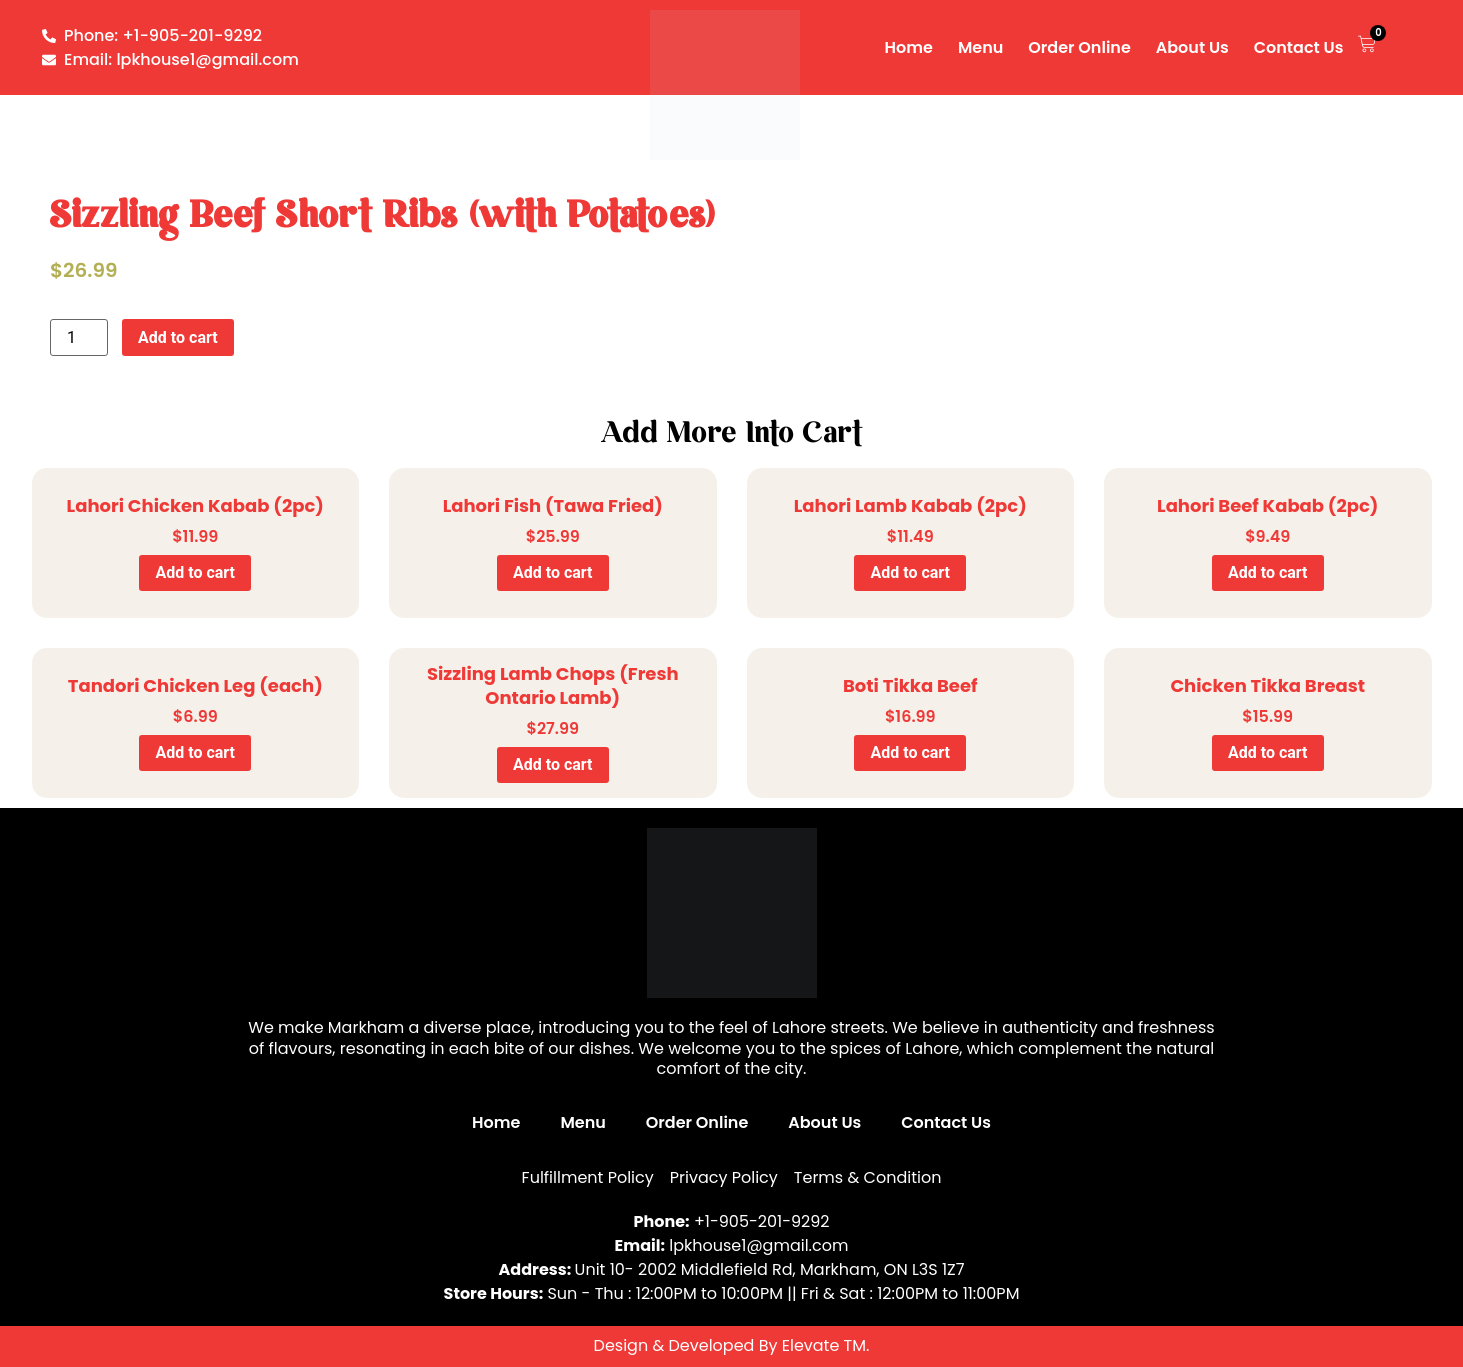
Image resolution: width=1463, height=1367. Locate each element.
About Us (1192, 48)
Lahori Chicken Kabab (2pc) (195, 505)
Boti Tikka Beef (910, 685)
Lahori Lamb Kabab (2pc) (910, 505)
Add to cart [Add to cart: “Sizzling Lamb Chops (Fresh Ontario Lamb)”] (553, 764)
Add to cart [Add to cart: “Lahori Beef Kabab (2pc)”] (1268, 572)
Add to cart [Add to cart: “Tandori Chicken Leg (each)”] (195, 752)
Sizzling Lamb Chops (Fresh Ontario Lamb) (553, 685)
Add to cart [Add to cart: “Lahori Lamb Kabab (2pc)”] (910, 572)
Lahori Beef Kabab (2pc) (1267, 505)
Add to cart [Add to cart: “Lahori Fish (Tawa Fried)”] (553, 572)
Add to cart (178, 337)
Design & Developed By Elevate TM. (732, 1345)
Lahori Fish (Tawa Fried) (553, 505)
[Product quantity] (79, 337)
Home (909, 48)
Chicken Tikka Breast (1267, 685)
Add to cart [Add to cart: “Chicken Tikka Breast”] (1268, 752)
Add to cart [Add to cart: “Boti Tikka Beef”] (910, 752)
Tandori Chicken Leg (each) (195, 685)
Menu (980, 48)
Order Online (1079, 48)
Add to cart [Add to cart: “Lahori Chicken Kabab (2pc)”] (195, 572)
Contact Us (1299, 48)
